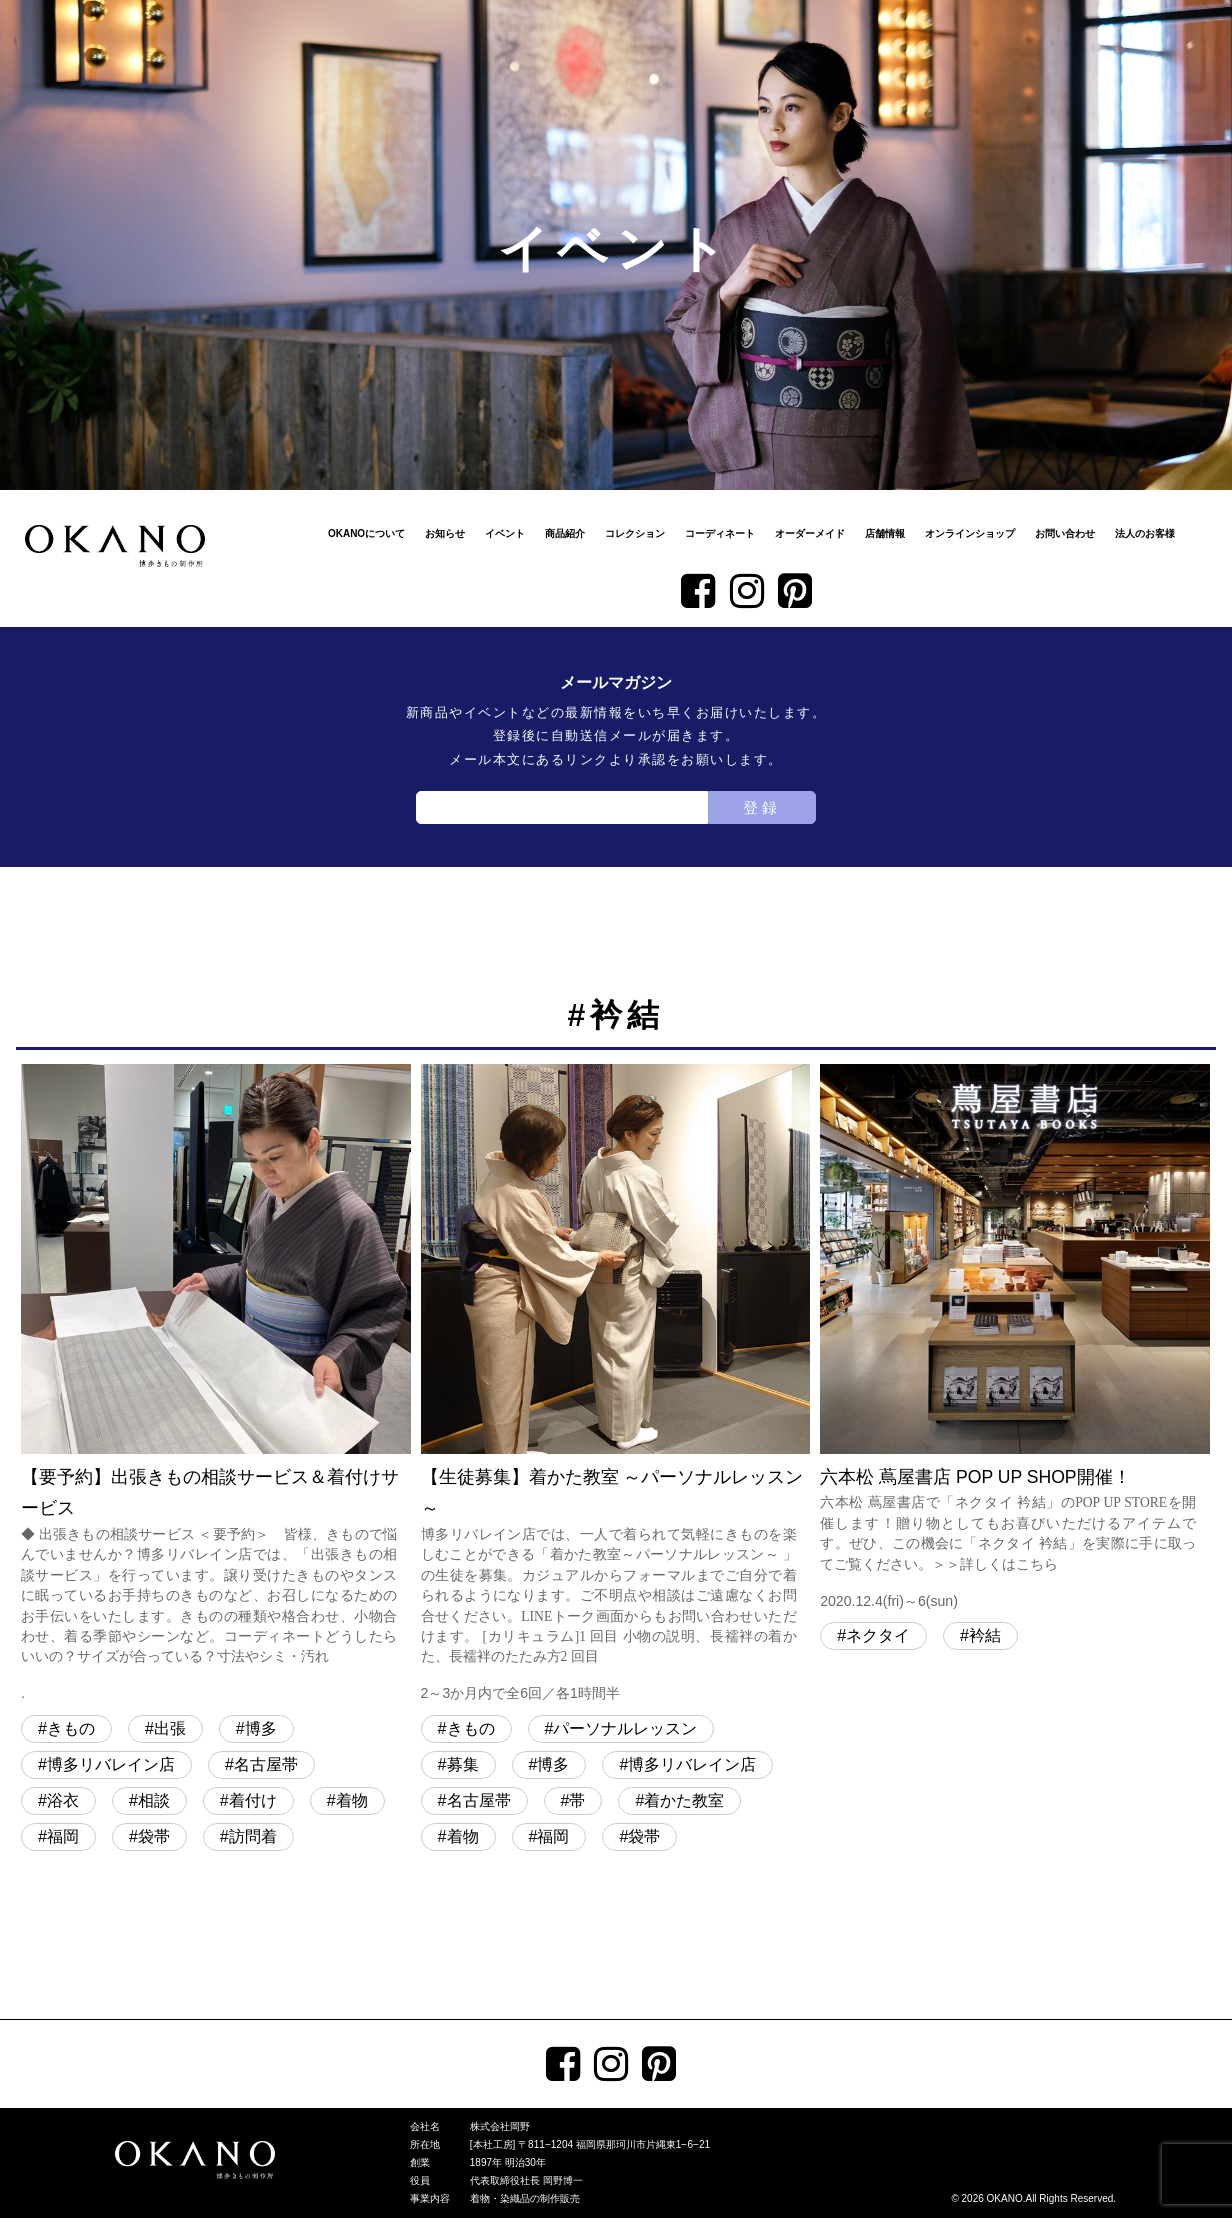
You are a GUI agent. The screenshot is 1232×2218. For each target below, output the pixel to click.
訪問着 (253, 1836)
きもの (71, 1728)
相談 (154, 1800)
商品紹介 (565, 533)
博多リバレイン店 (111, 1764)
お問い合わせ (1065, 533)
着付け (253, 1800)
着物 (352, 1800)
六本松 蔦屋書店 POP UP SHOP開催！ (1015, 1339)
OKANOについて (366, 533)
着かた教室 (684, 1800)
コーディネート (720, 533)
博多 (261, 1728)
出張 (170, 1728)
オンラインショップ (970, 533)
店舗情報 (885, 533)
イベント (505, 533)
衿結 (985, 1635)
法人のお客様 (1145, 533)
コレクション (635, 533)
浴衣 (63, 1800)
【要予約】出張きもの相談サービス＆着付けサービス (216, 1385)
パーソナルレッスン (625, 1728)
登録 (762, 807)
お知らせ (445, 533)
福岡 (63, 1836)
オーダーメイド (810, 533)
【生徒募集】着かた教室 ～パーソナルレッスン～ (616, 1385)
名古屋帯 (266, 1764)
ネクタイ (878, 1635)
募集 (463, 1764)
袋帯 (154, 1836)
